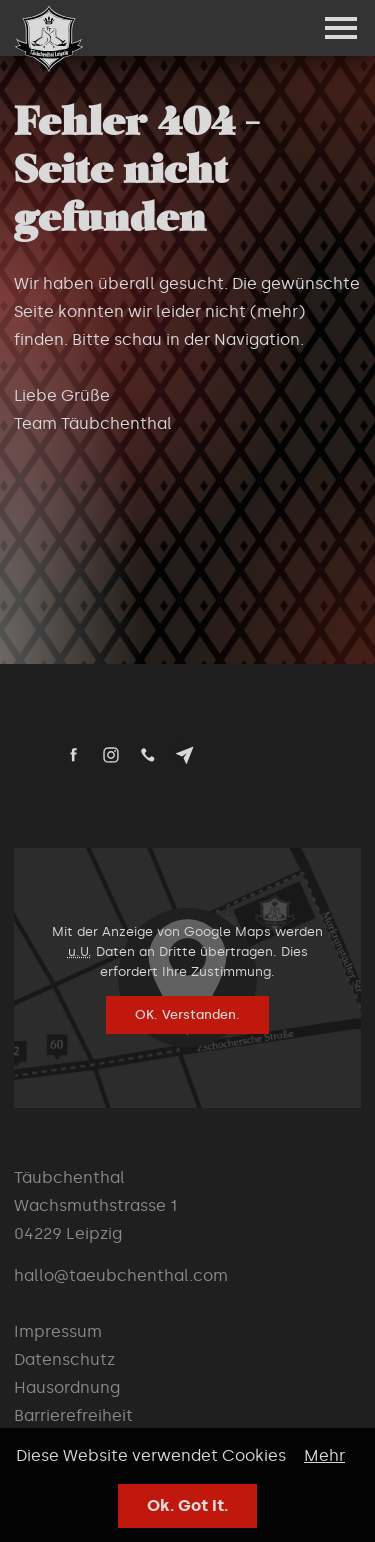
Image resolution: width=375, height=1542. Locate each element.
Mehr (324, 1455)
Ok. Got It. (187, 1505)
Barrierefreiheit (73, 1415)
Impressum (58, 1331)
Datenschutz (64, 1359)
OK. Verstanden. (187, 1014)
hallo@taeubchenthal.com (121, 1275)
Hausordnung (67, 1387)
